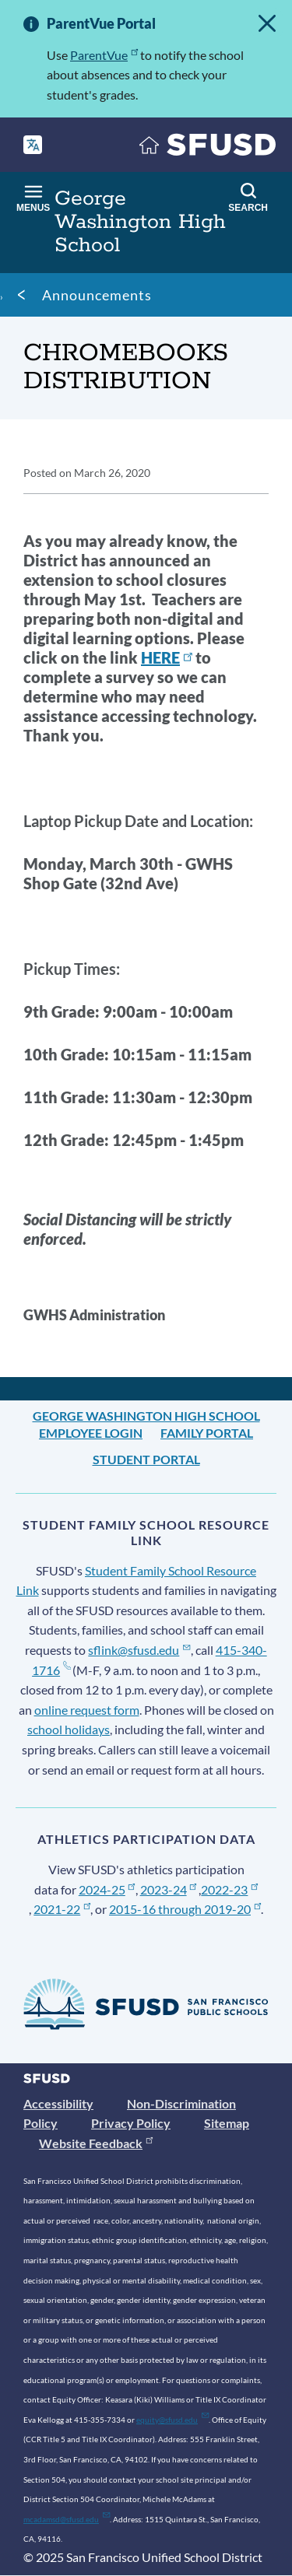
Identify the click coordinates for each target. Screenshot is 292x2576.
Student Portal (146, 1459)
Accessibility (58, 2103)
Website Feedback (96, 2143)
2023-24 (168, 1889)
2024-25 (107, 1889)
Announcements (97, 294)
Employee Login (90, 1432)
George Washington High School (146, 1415)
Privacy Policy (131, 2122)
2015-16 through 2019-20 (185, 1908)
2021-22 (61, 1908)
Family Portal (206, 1432)
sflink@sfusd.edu (139, 1649)
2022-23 (229, 1889)
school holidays (68, 1729)
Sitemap (226, 2122)
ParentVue (104, 54)
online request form (86, 1709)
